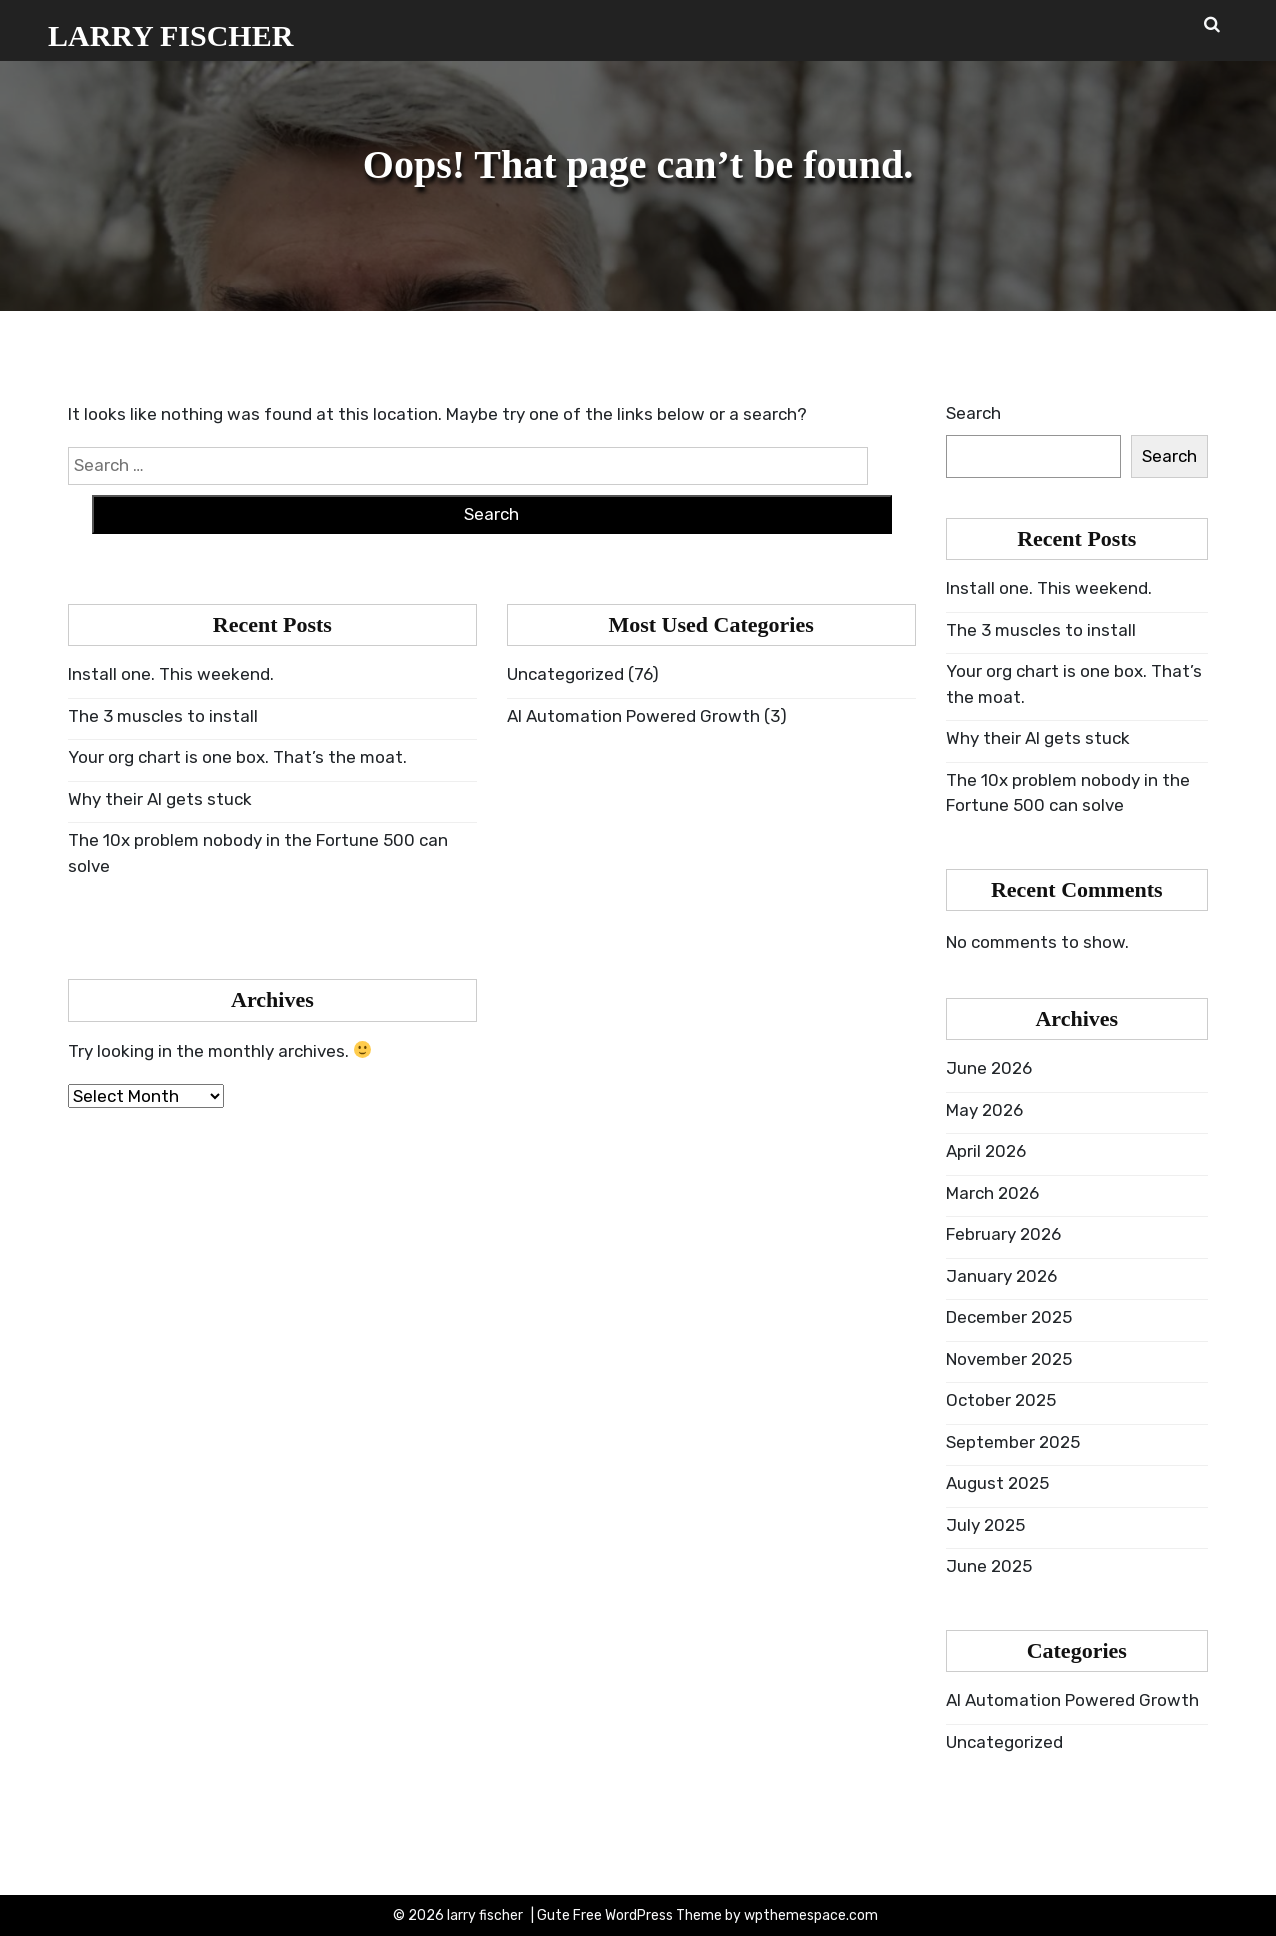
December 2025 (1009, 1317)
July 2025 (985, 1525)
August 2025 (997, 1483)
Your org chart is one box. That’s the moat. (237, 757)
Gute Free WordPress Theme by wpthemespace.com (707, 1915)
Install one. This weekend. (171, 674)
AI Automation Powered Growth (633, 716)
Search (973, 413)
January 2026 (1001, 1276)
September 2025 (1013, 1442)
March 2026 (992, 1193)
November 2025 (1009, 1359)
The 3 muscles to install (163, 716)
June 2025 (989, 1566)
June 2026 (989, 1068)
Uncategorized (565, 674)
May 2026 (984, 1110)
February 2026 (1003, 1234)
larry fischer (170, 35)
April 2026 (986, 1151)
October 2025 (1001, 1400)
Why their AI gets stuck (160, 799)
